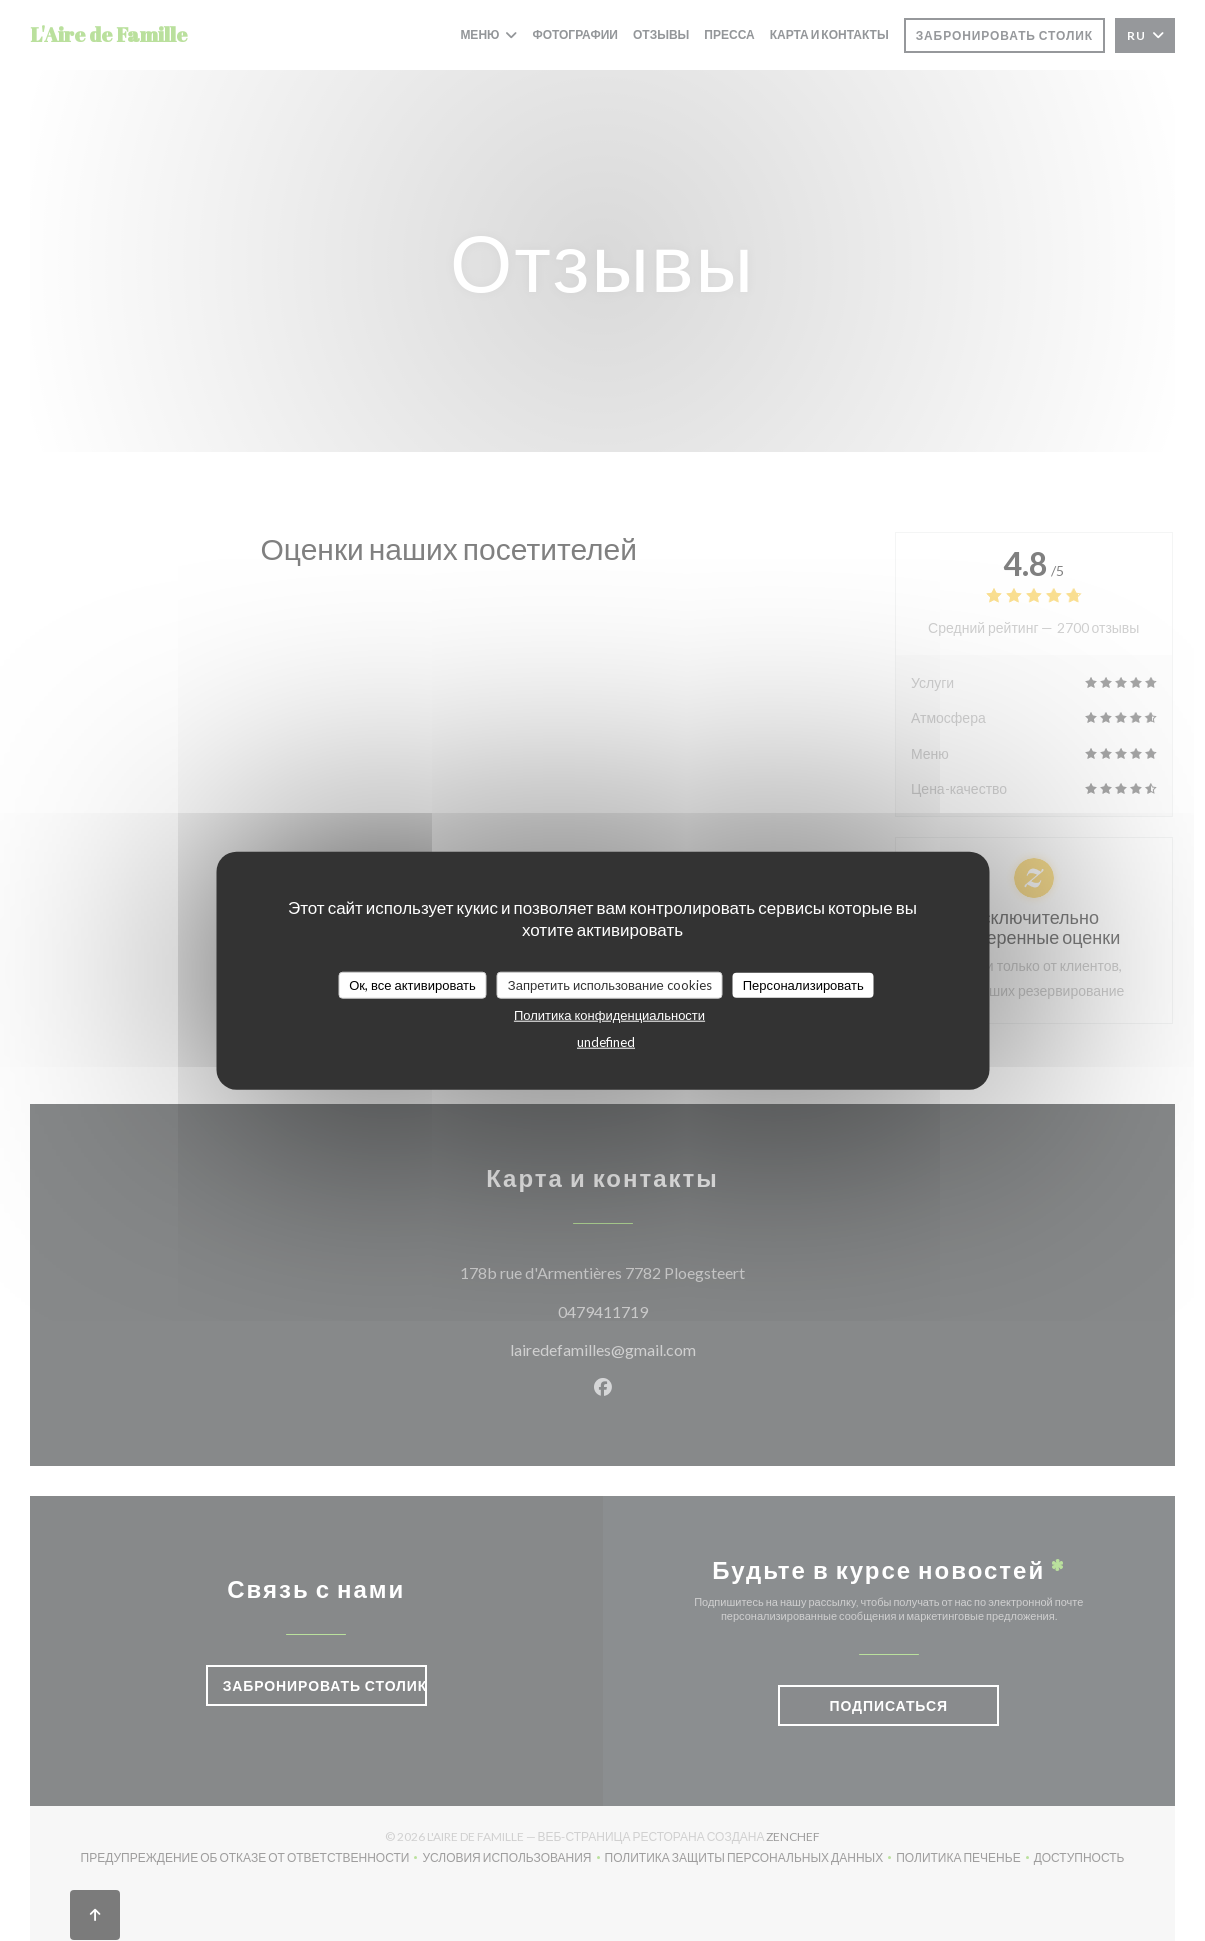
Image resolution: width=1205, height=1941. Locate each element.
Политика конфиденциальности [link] (609, 1015)
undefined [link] (606, 1042)
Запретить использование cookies (610, 984)
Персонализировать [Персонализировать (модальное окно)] (803, 984)
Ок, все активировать (412, 984)
